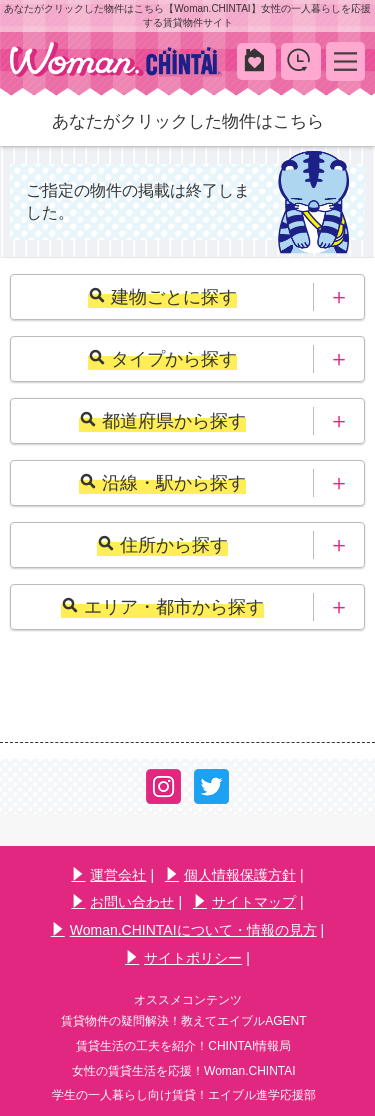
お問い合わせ (122, 902)
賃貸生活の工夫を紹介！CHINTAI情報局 (183, 1046)
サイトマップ (244, 902)
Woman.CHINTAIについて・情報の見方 (184, 930)
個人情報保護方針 (230, 875)
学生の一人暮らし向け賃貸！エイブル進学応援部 (184, 1095)
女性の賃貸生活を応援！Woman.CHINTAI (184, 1071)
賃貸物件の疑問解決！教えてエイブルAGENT (183, 1021)
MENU (345, 60)
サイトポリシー (183, 958)
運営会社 (108, 875)
